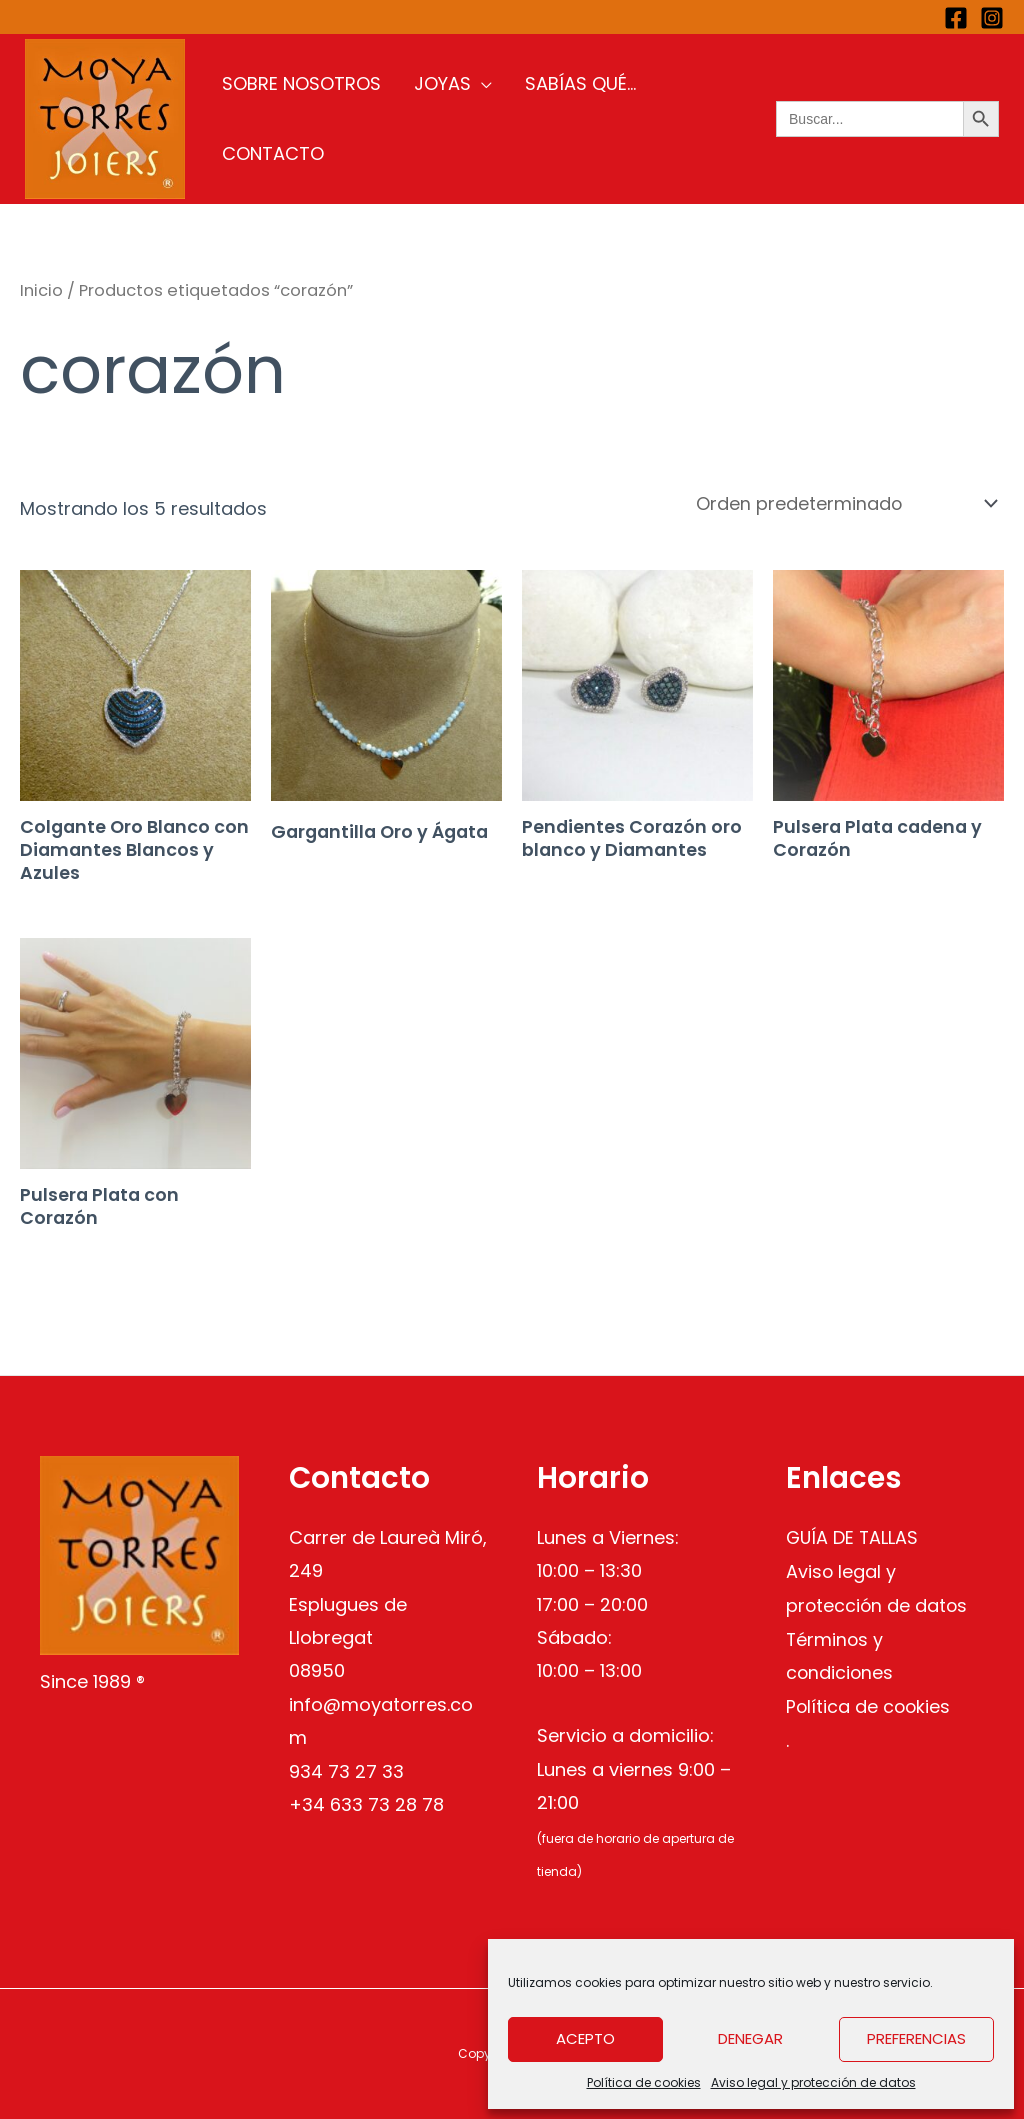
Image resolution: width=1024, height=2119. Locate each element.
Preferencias (916, 2038)
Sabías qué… (555, 118)
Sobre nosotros (302, 118)
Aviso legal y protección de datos (813, 2082)
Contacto (682, 118)
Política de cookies (644, 2082)
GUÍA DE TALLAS (853, 1537)
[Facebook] (956, 18)
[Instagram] (992, 18)
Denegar (750, 2038)
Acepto (585, 2038)
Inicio (41, 290)
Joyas (430, 118)
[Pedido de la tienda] (840, 503)
